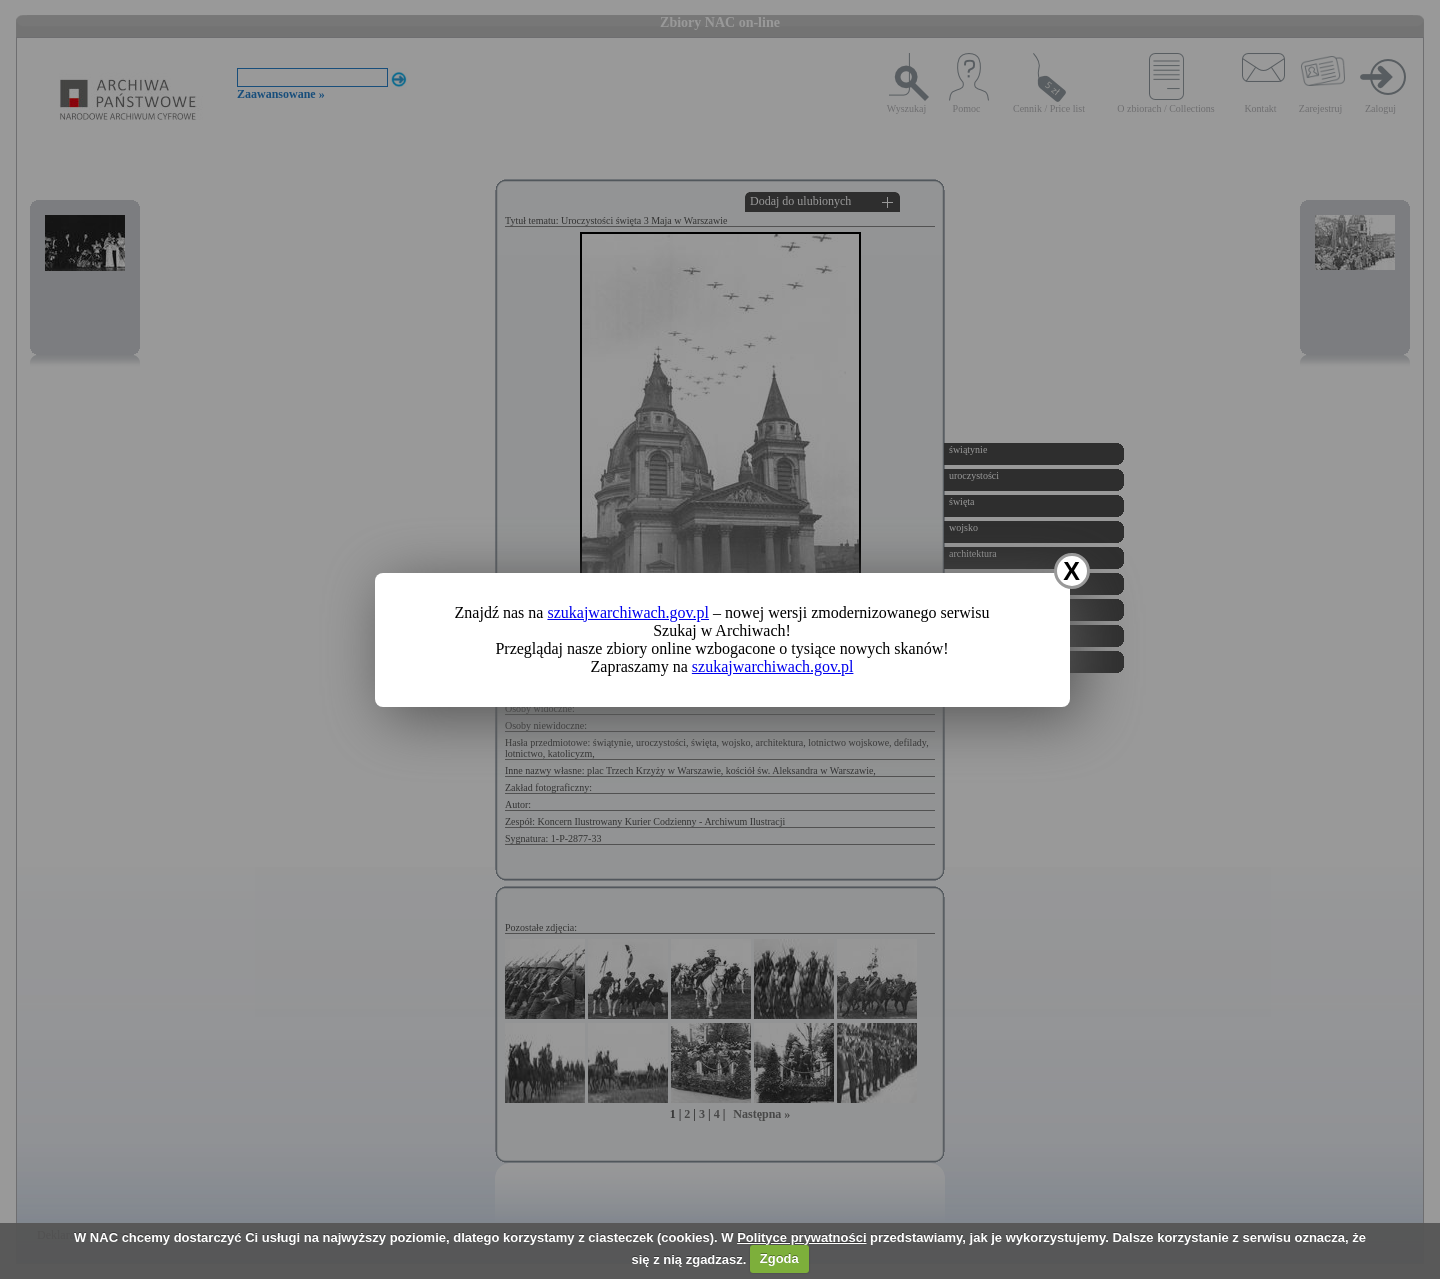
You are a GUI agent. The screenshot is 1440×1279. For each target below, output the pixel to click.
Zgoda (779, 1258)
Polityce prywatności (801, 1237)
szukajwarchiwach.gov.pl (628, 612)
